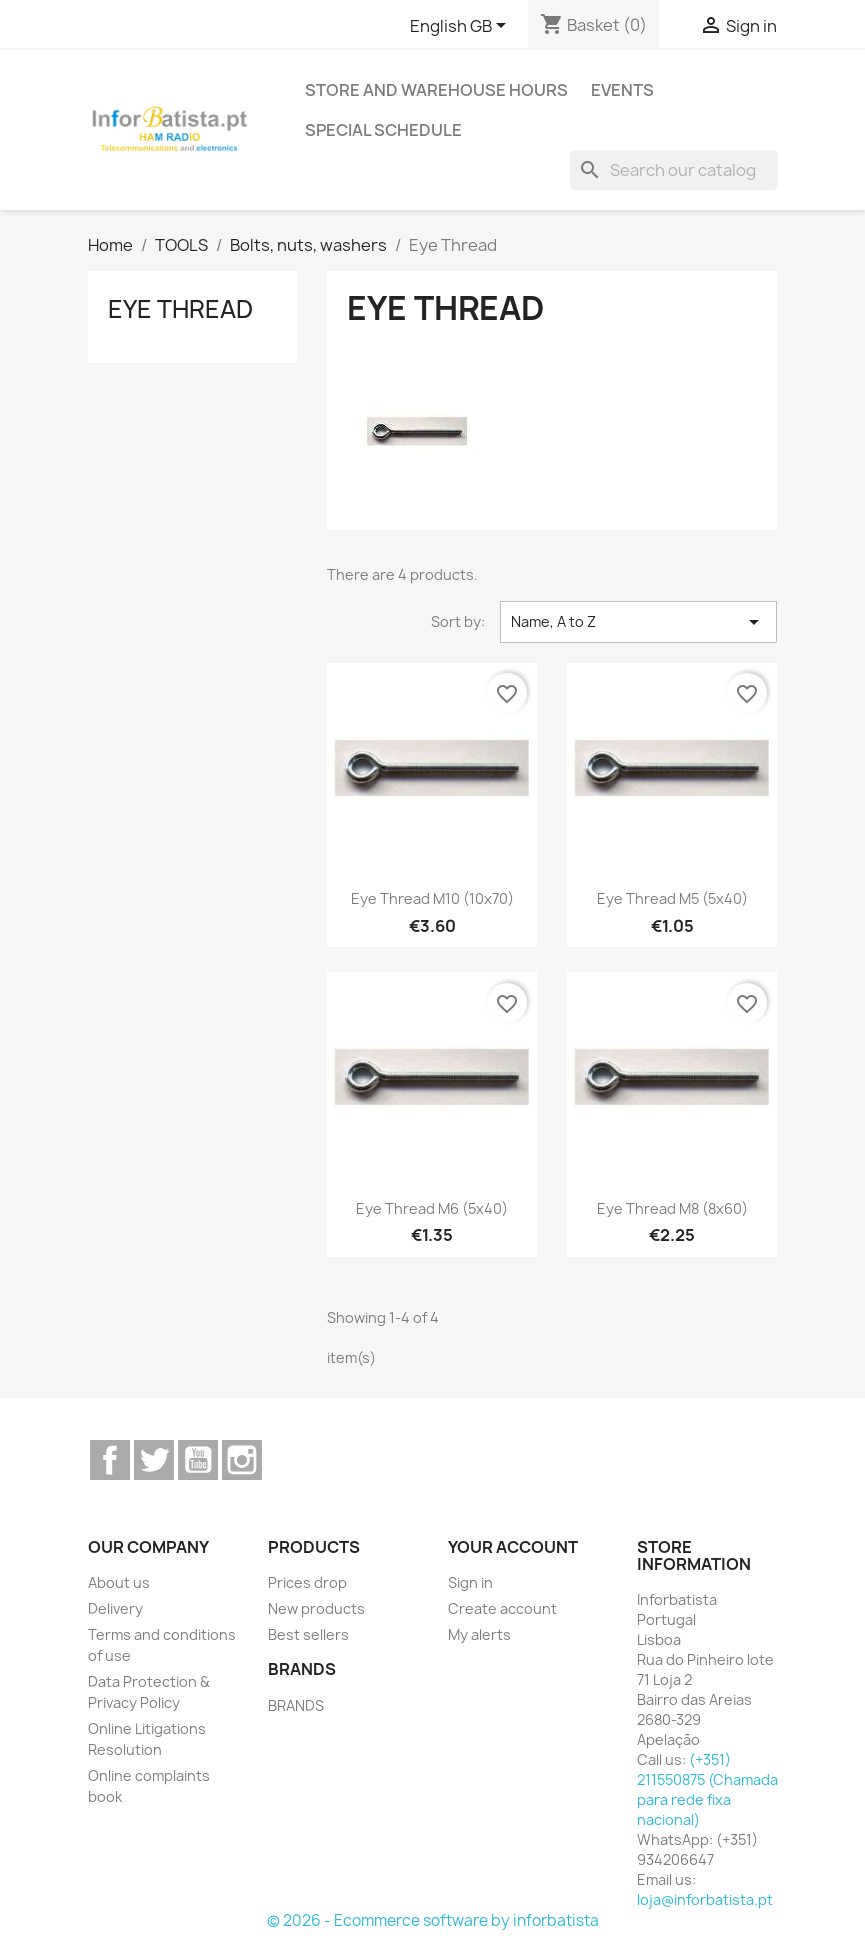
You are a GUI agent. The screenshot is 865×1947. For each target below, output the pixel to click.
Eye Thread (180, 309)
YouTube (198, 1460)
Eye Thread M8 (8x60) (672, 1208)
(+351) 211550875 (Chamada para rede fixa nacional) (707, 1789)
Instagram (242, 1460)
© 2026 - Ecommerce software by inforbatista (433, 1920)
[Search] (674, 170)
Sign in (470, 1582)
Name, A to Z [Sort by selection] (638, 622)
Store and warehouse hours (436, 90)
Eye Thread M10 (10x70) (432, 898)
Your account (513, 1547)
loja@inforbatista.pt (705, 1899)
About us (119, 1582)
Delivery (115, 1608)
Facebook (110, 1460)
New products (316, 1608)
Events (622, 90)
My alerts (479, 1634)
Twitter (154, 1460)
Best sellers (308, 1634)
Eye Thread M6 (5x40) (432, 1208)
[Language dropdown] (461, 27)
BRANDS (296, 1705)
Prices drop (307, 1582)
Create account (502, 1608)
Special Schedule (383, 130)
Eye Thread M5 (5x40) (672, 898)
